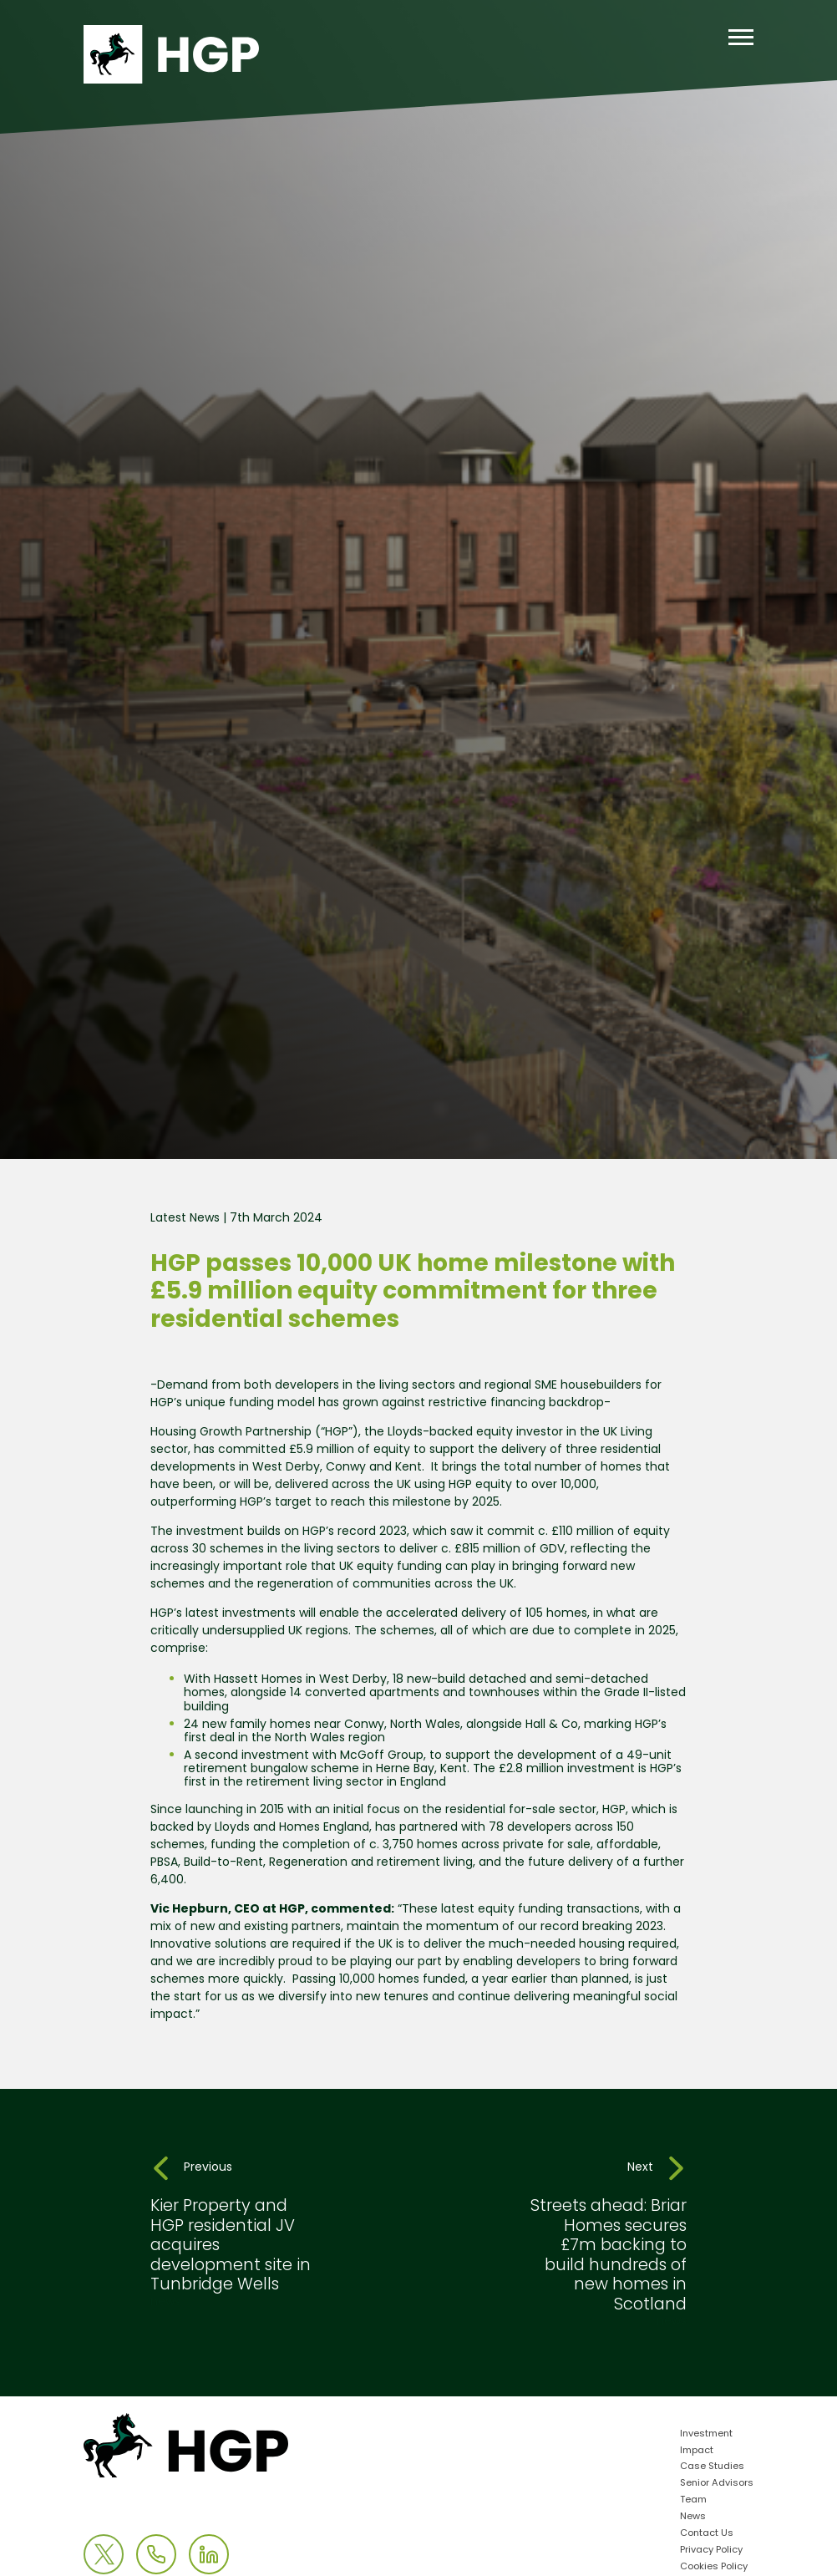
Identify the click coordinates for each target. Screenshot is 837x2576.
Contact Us (706, 2533)
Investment (706, 2434)
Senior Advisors (716, 2483)
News (693, 2517)
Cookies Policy (714, 2567)
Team (693, 2500)
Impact (696, 2451)
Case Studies (712, 2467)
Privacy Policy (711, 2550)
